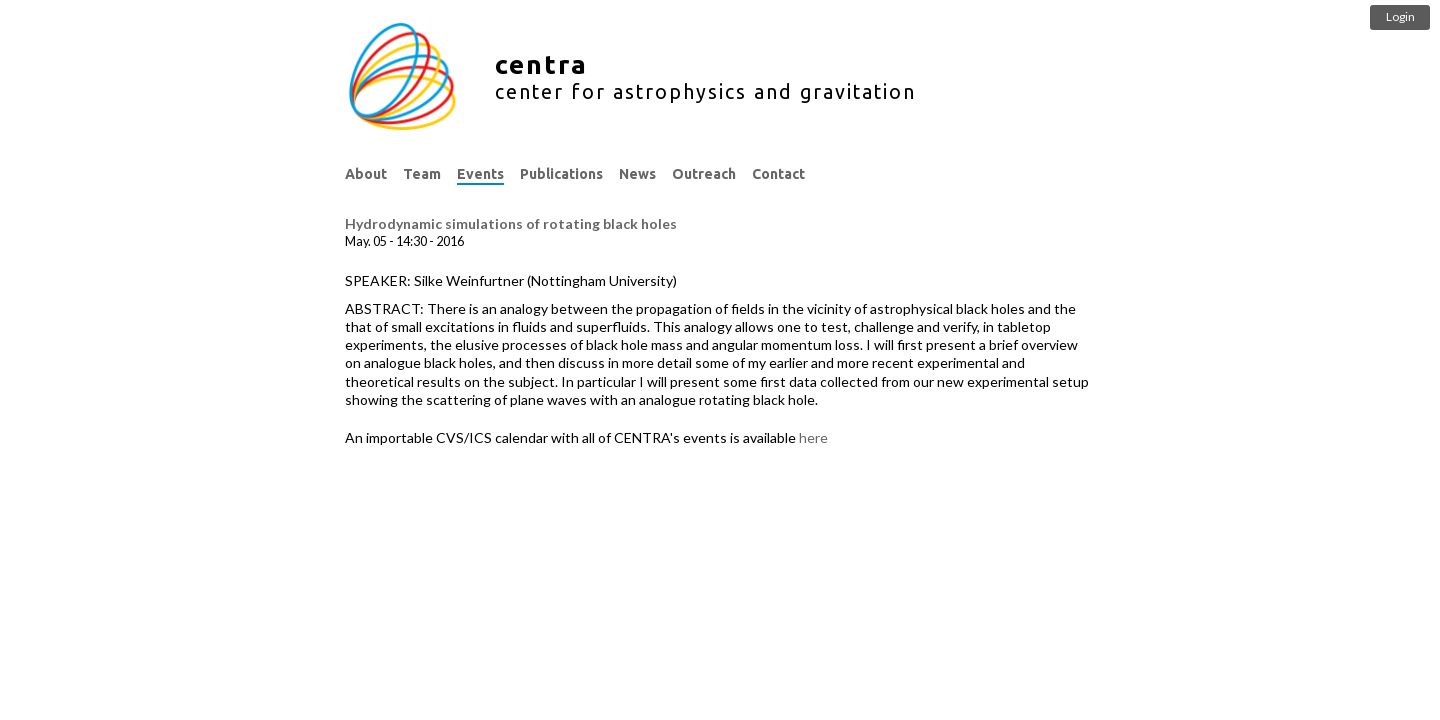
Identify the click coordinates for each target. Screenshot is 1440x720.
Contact (778, 174)
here (813, 437)
